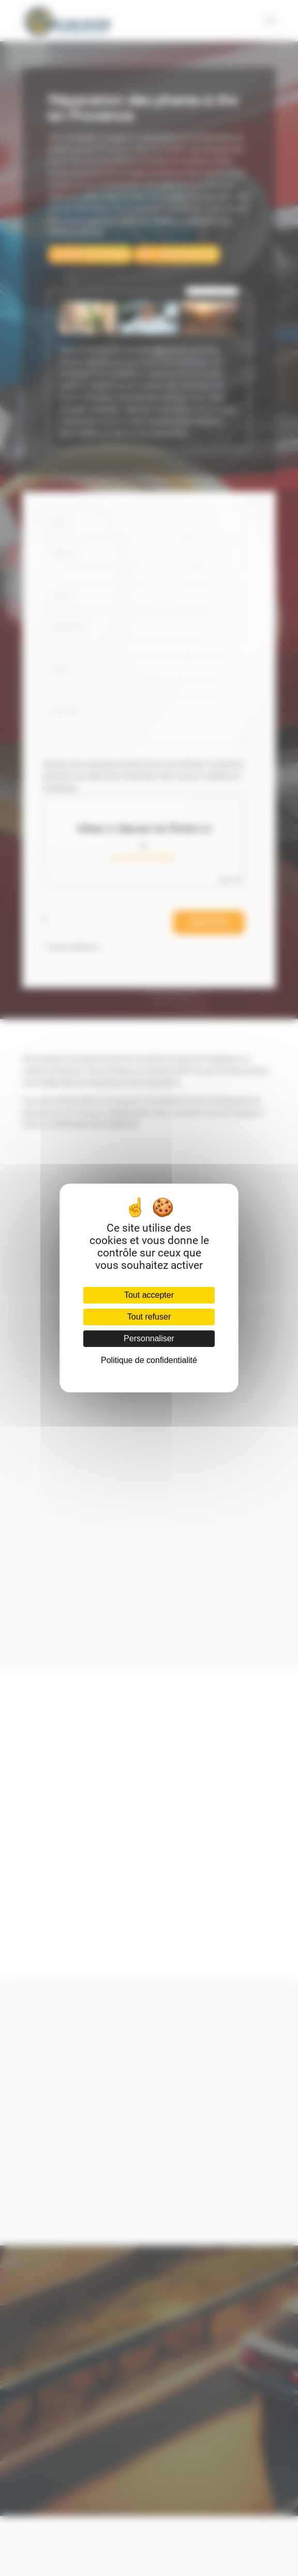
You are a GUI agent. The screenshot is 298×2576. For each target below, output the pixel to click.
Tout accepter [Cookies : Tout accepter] (149, 1295)
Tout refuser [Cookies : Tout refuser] (149, 1316)
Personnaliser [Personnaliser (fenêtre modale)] (149, 1338)
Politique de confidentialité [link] (149, 1360)
